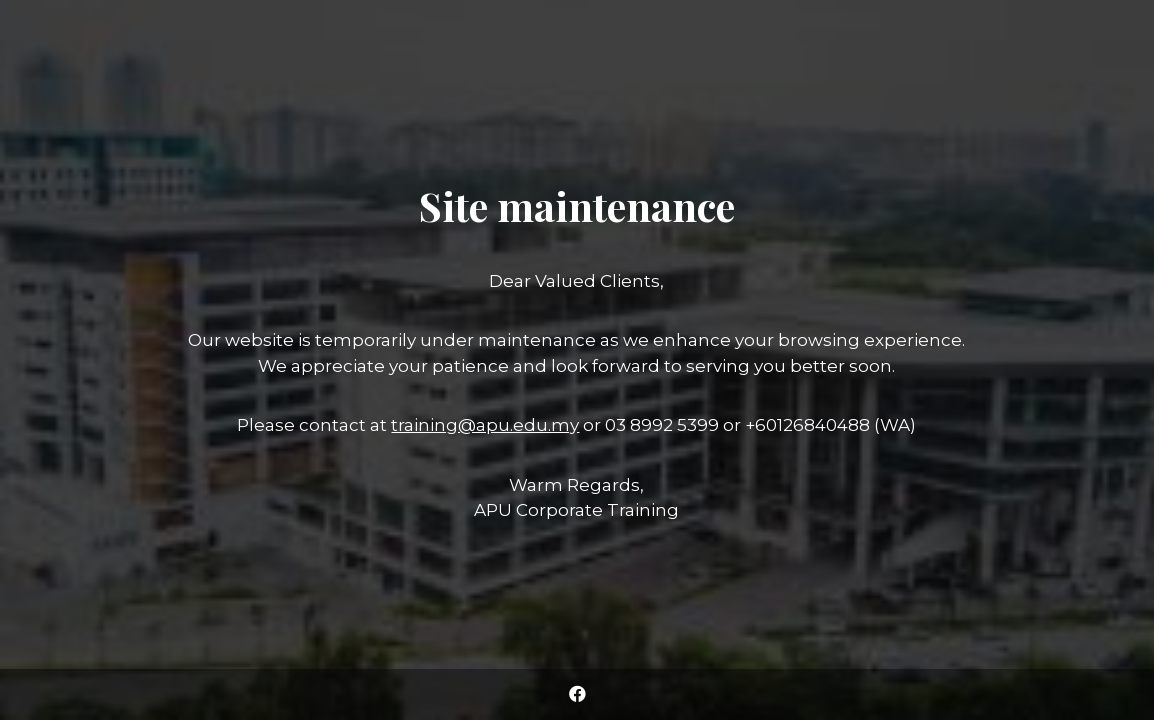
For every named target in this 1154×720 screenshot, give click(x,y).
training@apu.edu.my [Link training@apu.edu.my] (485, 425)
